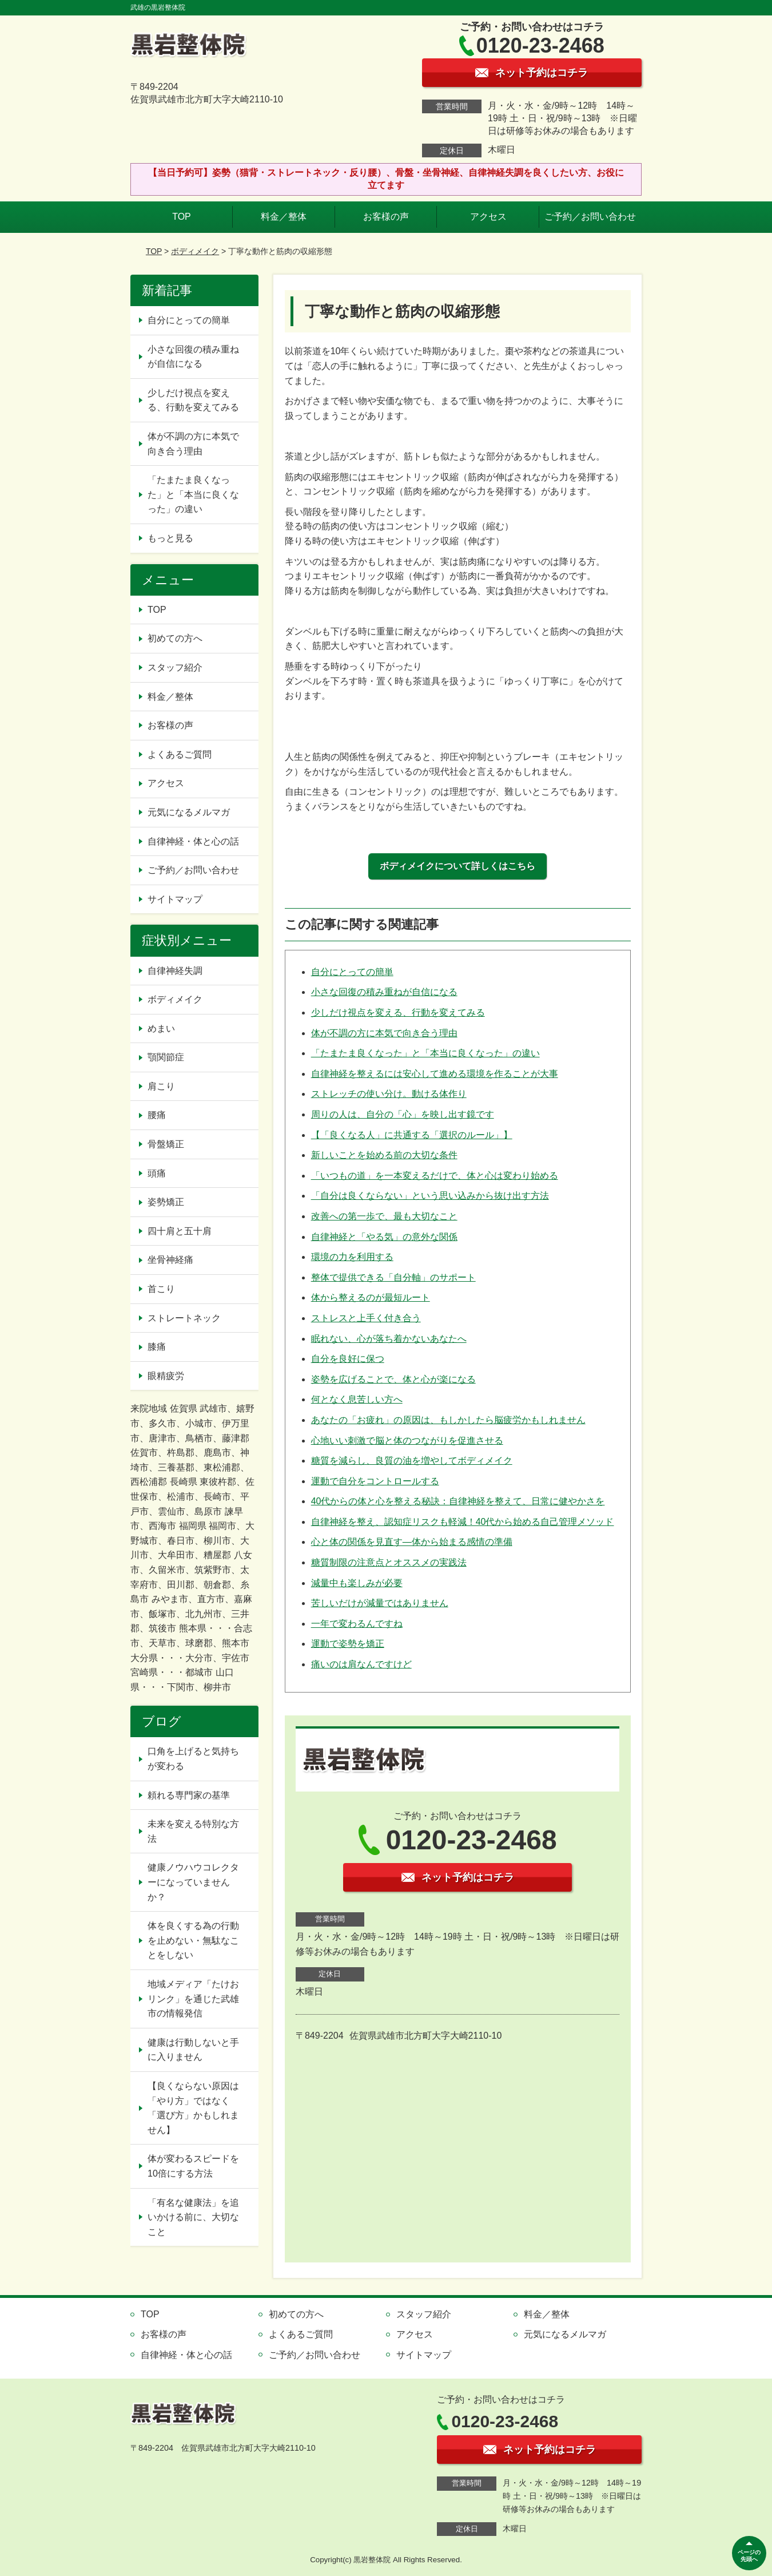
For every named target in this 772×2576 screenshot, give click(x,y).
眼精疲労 (166, 1376)
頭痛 (157, 1173)
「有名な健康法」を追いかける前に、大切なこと (193, 2217)
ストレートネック (184, 1318)
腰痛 (157, 1115)
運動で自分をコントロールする (375, 1481)
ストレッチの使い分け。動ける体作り (389, 1094)
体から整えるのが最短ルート (370, 1297)
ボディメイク (195, 251)
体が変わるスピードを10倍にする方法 (193, 2166)
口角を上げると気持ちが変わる (193, 1758)
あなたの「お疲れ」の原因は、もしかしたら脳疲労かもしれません (448, 1420)
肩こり (161, 1086)
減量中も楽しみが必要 (357, 1583)
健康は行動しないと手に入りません (193, 2050)
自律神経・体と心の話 (193, 841)
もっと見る (170, 538)
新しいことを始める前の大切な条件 (384, 1155)
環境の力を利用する (352, 1257)
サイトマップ (175, 899)
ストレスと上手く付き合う (366, 1318)
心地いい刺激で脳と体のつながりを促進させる (407, 1440)
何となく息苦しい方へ (357, 1399)
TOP (181, 216)
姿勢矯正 (166, 1202)
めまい (161, 1028)
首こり (161, 1289)
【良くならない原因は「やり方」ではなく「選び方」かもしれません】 (193, 2108)
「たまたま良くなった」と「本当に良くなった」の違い (425, 1053)
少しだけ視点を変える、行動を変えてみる (398, 1012)
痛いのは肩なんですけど (361, 1664)
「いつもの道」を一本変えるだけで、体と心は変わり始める (434, 1175)
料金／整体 (284, 216)
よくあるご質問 (180, 754)
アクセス (488, 216)
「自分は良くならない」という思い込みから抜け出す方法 (430, 1195)
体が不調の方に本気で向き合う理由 (384, 1033)
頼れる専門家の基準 (189, 1795)
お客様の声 (386, 216)
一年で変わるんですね (357, 1623)
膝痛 (157, 1347)
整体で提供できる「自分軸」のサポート (393, 1277)
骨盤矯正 (166, 1144)
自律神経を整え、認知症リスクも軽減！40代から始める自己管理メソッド (462, 1522)
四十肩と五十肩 (180, 1231)
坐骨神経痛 (170, 1260)
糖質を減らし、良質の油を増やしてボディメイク (411, 1460)
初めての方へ (175, 638)
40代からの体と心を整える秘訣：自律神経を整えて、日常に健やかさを (458, 1501)
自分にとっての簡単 (352, 972)
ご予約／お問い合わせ (590, 216)
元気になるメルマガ (189, 812)
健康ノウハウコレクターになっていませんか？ (193, 1881)
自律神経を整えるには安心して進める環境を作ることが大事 (434, 1074)
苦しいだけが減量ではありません (379, 1603)
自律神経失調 (175, 971)
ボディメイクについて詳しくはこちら (457, 866)
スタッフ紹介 (175, 667)
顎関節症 (166, 1057)
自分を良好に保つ (347, 1359)
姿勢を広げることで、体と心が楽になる (393, 1379)
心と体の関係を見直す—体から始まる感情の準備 (411, 1542)
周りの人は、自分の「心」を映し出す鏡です (402, 1114)
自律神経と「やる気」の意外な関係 (384, 1237)
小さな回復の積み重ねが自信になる (384, 992)
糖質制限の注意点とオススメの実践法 (389, 1562)
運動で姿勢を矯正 (347, 1643)
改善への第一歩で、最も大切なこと (384, 1216)
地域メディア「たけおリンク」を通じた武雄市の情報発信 (193, 1998)
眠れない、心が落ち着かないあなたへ (389, 1339)
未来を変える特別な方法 (193, 1831)
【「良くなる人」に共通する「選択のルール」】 (411, 1135)
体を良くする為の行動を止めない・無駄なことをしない (193, 1940)
